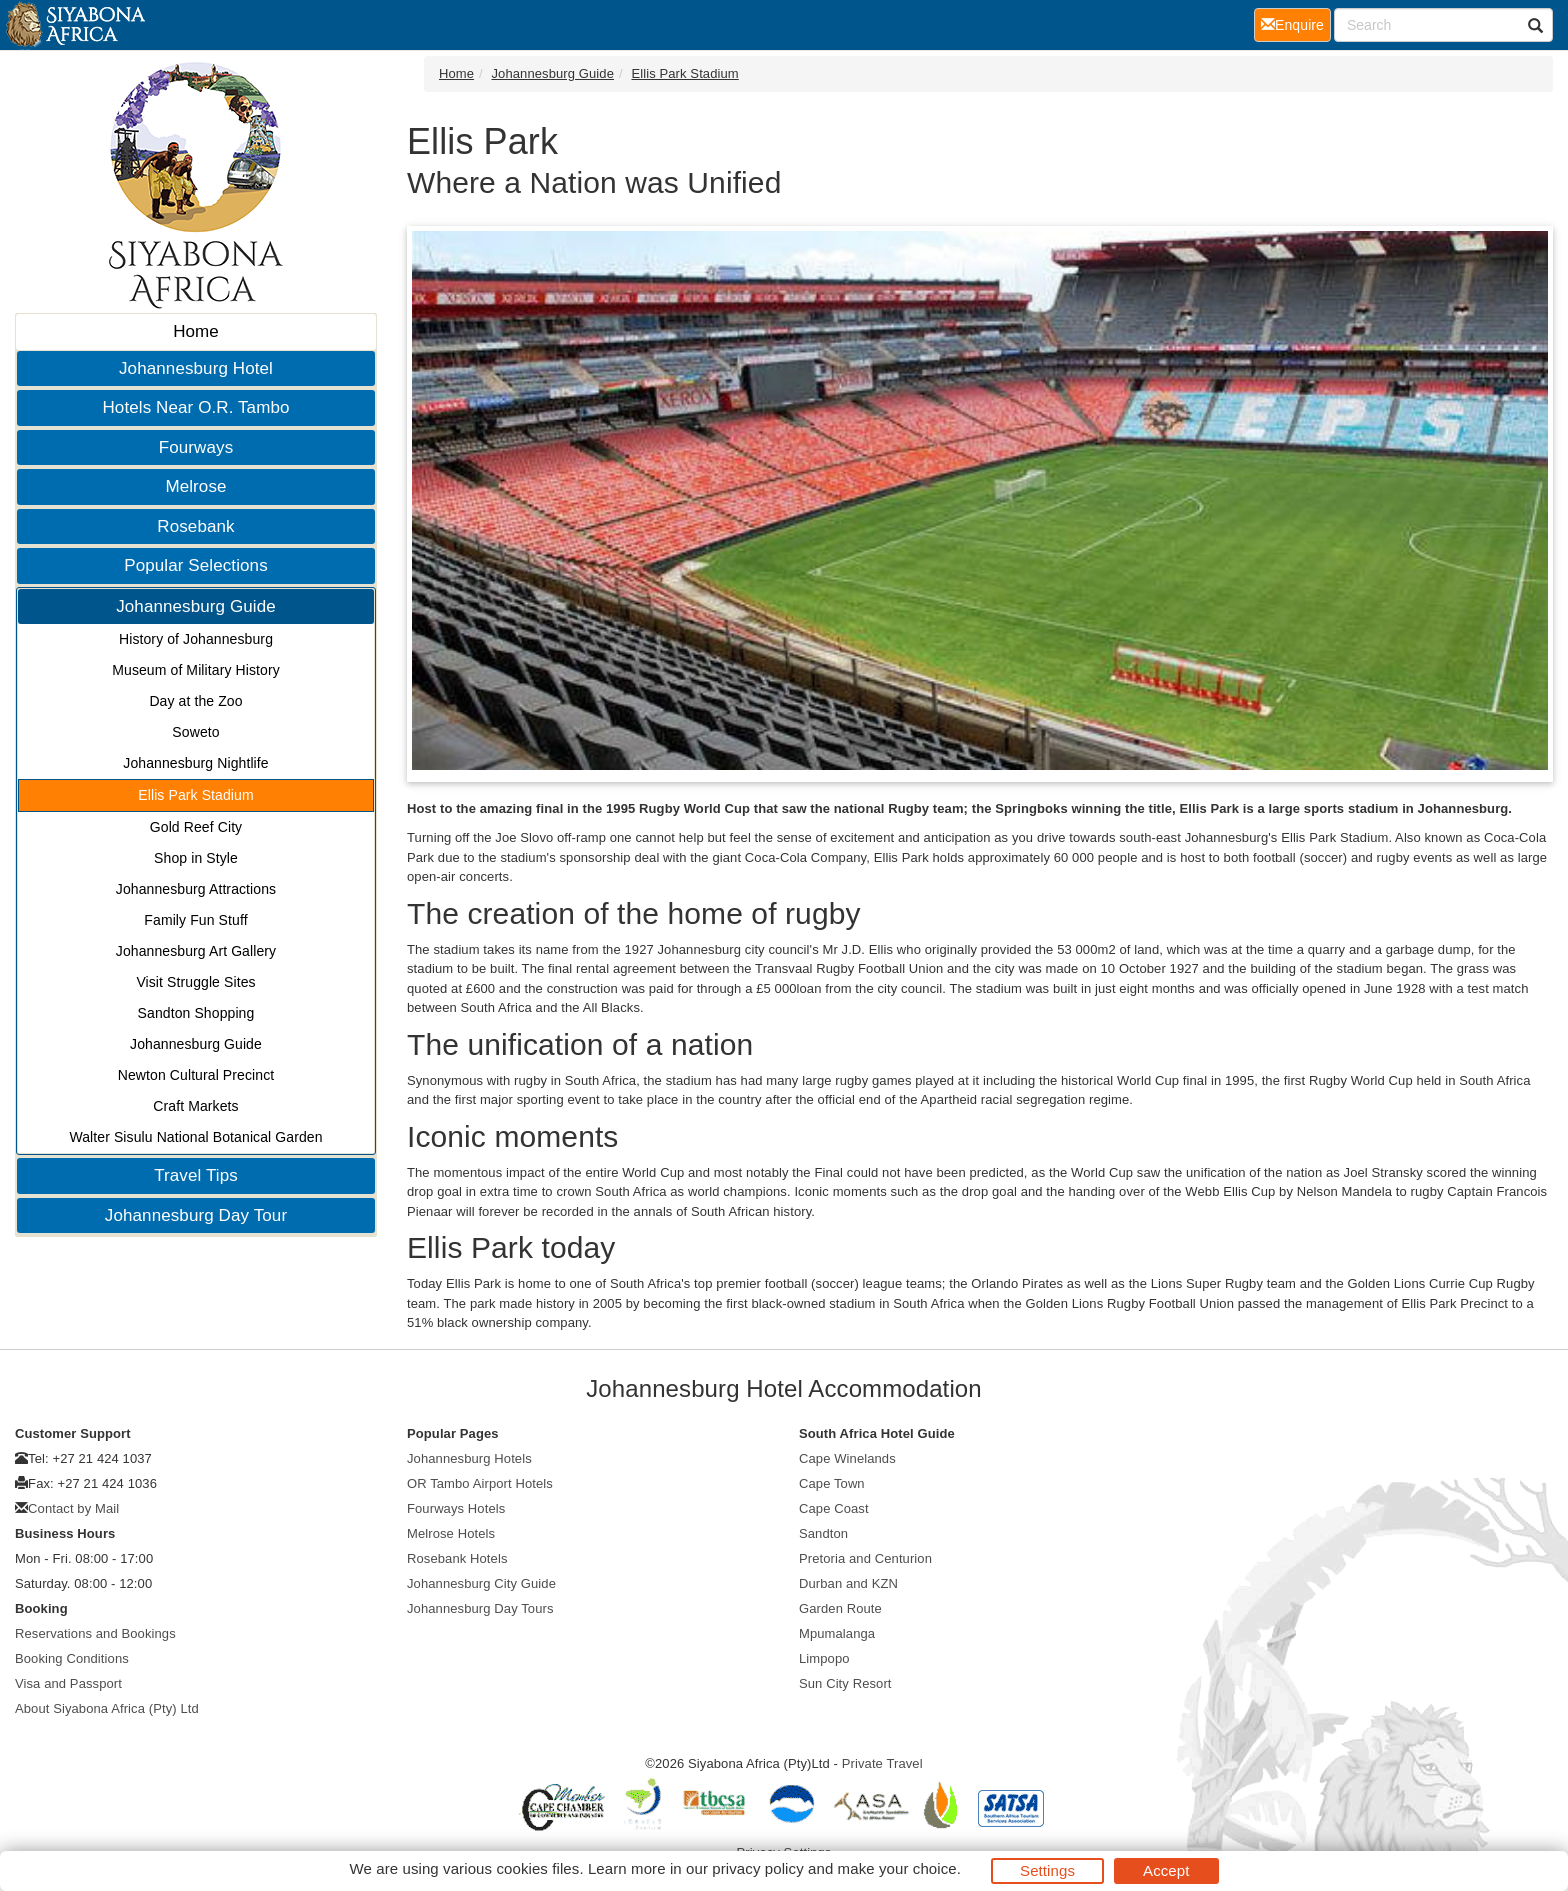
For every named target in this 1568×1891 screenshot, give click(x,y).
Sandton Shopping (196, 1013)
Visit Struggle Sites (195, 982)
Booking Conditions (72, 1658)
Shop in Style (196, 858)
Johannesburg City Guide (481, 1583)
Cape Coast (834, 1508)
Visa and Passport (68, 1683)
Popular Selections (196, 565)
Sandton (823, 1533)
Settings (1047, 1870)
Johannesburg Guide (196, 606)
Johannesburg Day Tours (480, 1608)
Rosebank (195, 526)
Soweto (195, 732)
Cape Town (832, 1483)
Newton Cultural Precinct (196, 1075)
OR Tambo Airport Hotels (480, 1483)
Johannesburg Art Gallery (196, 951)
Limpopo (824, 1658)
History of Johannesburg (196, 639)
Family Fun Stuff (195, 920)
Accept (1166, 1870)
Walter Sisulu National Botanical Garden (195, 1137)
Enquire (1296, 23)
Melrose (195, 486)
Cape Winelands (847, 1458)
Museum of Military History (196, 670)
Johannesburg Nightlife (195, 763)
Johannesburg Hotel (196, 368)
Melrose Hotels (451, 1533)
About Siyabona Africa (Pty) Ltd (107, 1708)
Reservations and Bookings (95, 1633)
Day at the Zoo (195, 701)
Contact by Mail (73, 1508)
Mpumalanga (837, 1633)
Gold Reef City (196, 827)
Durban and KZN (848, 1583)
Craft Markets (195, 1106)
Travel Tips (196, 1175)
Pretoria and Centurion (865, 1558)
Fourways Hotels (456, 1508)
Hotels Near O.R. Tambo (195, 407)
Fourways (196, 447)
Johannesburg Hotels (469, 1458)
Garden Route (840, 1608)
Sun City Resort (845, 1683)
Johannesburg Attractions (196, 889)
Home (196, 331)
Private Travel (882, 1763)
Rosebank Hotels (457, 1558)
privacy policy (757, 1868)
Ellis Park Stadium (195, 795)
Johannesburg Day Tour (196, 1215)
